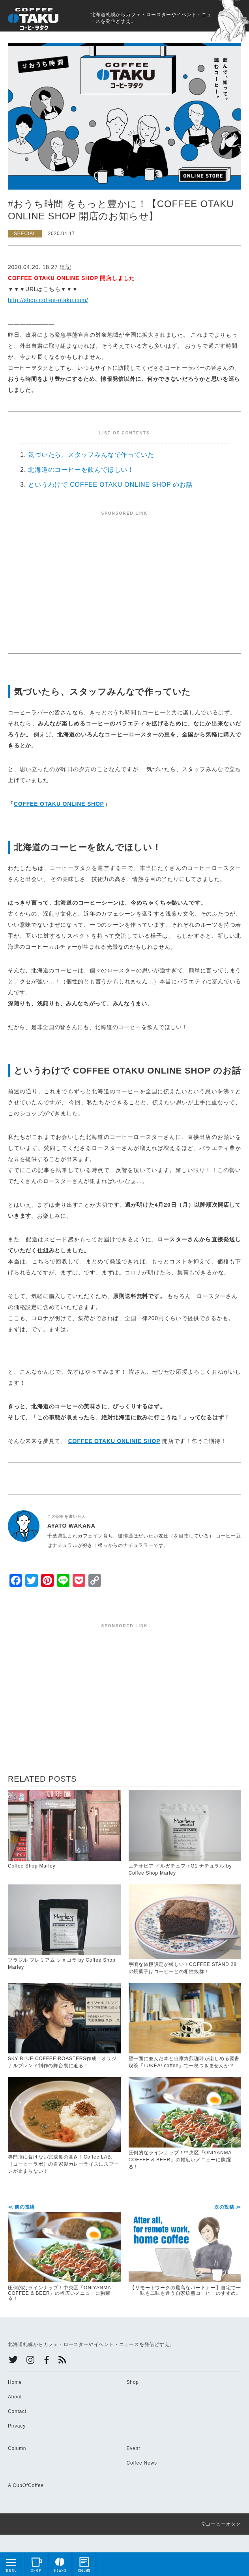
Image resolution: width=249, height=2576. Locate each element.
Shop (133, 2382)
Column (17, 2448)
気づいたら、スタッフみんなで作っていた (91, 454)
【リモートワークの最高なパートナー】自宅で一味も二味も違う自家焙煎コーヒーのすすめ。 (185, 2250)
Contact (17, 2411)
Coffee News (142, 2463)
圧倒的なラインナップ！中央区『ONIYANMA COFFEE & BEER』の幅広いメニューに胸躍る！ (64, 2253)
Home (15, 2382)
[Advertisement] (124, 571)
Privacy (17, 2426)
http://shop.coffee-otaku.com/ (48, 300)
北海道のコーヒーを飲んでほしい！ (81, 469)
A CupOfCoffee (26, 2485)
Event (133, 2448)
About (15, 2396)
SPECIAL (25, 233)
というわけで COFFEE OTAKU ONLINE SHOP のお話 (110, 484)
